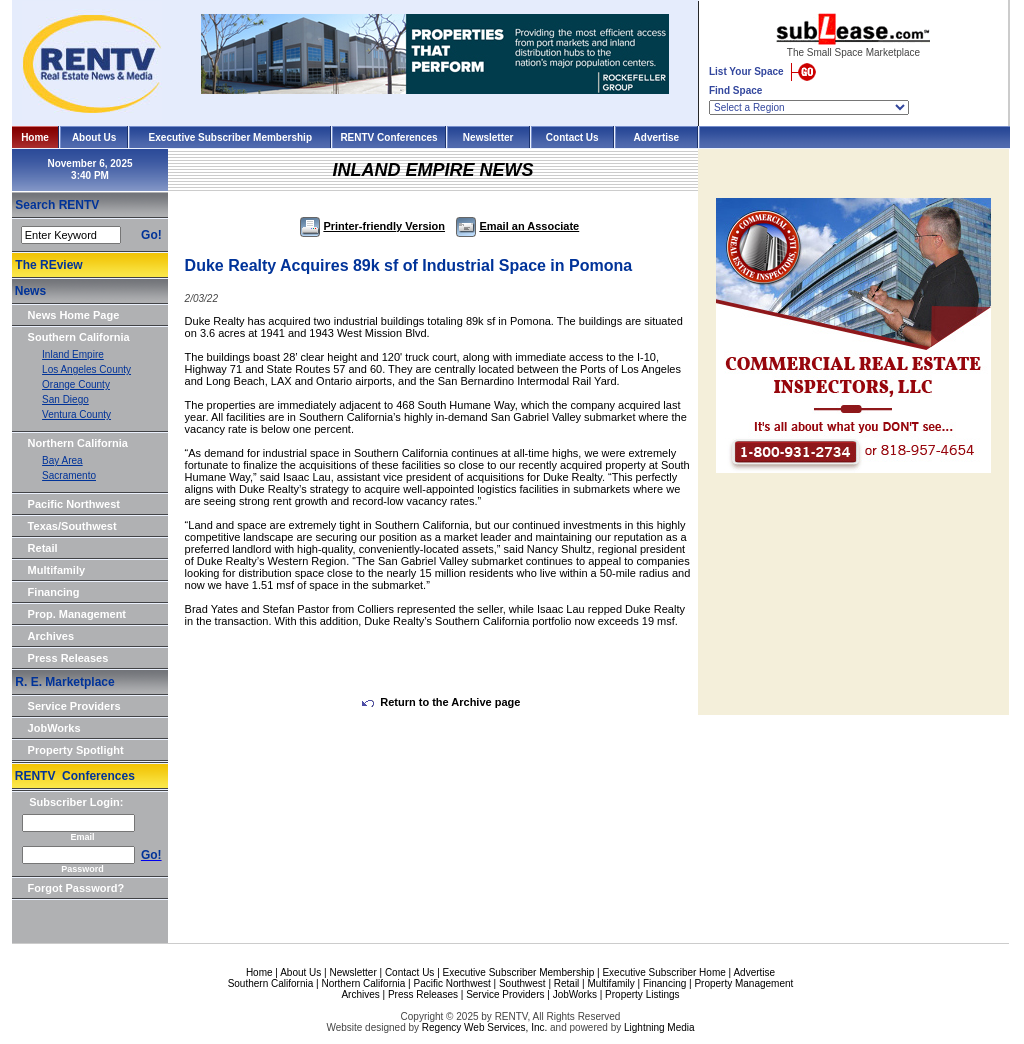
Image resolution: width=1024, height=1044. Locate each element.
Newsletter (488, 137)
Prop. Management (77, 614)
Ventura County (76, 414)
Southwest (522, 983)
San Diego (65, 399)
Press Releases (68, 658)
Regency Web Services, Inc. (484, 1027)
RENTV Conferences (388, 137)
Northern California (78, 443)
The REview (48, 265)
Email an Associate (517, 226)
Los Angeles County (86, 369)
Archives (51, 636)
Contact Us (572, 137)
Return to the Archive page (441, 702)
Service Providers (74, 706)
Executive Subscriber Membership (230, 137)
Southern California (79, 337)
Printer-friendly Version (372, 226)
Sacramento (69, 475)
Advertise (657, 137)
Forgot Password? (76, 888)
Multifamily (56, 570)
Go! (151, 235)
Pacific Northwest (74, 504)
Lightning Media (659, 1027)
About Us (94, 137)
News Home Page (74, 315)
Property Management (743, 983)
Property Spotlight (76, 750)
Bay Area (62, 460)
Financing (54, 592)
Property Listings (642, 994)
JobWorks (54, 728)
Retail (43, 548)
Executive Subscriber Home (663, 972)
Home (35, 137)
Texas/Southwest (72, 526)
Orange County (76, 384)
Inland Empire (73, 354)
